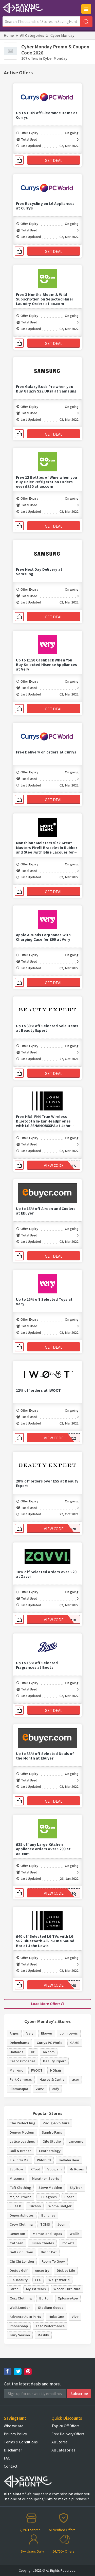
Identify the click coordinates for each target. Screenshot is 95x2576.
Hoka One (56, 2316)
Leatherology (50, 2150)
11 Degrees (48, 2196)
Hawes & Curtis (52, 2079)
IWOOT (37, 2070)
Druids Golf (18, 2270)
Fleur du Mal (19, 2160)
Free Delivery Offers (67, 2433)
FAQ (7, 2458)
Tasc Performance (50, 2325)
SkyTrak (76, 2187)
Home (9, 35)
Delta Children (21, 2252)
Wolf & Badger (59, 2205)
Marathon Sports (45, 2178)
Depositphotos (22, 2215)
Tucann (35, 2205)
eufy (55, 2088)
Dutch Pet (49, 2252)
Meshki (43, 2334)
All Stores (59, 2441)
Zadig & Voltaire (56, 2122)
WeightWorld (59, 2279)
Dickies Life (66, 2270)
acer (75, 2079)
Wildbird (44, 2160)
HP (33, 2051)
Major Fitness (20, 2196)
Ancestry (42, 2270)
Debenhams (19, 2042)
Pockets (68, 2242)
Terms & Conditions (21, 2441)
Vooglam (54, 2169)
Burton (44, 2298)
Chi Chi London (22, 2261)
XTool (35, 2169)
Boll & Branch (20, 2150)
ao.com (49, 2051)
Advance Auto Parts (25, 2316)
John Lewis (69, 2033)
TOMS (45, 2224)
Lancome (75, 2141)
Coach (69, 2196)
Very (29, 2033)
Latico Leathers (22, 2141)
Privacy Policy (15, 2433)
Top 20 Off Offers (65, 2425)
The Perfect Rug (22, 2122)
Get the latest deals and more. (32, 2384)
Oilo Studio (52, 2141)
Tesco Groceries (22, 2060)
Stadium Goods (50, 2307)
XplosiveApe (68, 2298)
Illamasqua (19, 2088)
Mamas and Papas (47, 2233)
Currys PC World (50, 2042)
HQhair (55, 2070)
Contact (10, 2466)
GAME (74, 2042)
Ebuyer (46, 2033)
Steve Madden (50, 2187)
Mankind (17, 2070)
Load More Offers (47, 2003)
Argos (14, 2033)
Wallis (75, 2233)
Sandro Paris (52, 2132)
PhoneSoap (19, 2325)
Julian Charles (42, 2242)
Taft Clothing (20, 2187)
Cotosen (16, 2242)
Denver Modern (22, 2132)
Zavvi (40, 2088)
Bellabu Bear (69, 2160)
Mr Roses (76, 2169)
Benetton (17, 2233)
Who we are (13, 2425)
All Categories (32, 35)
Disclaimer (13, 2449)
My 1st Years (36, 2288)
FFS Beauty (19, 2279)
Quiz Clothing (21, 2298)
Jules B (15, 2205)
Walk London (20, 2307)
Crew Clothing (21, 2224)
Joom (62, 2224)
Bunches (48, 2215)
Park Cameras (21, 2079)
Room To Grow (53, 2261)
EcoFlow (16, 2169)
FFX (38, 2279)
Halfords (16, 2051)
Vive (75, 2316)
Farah (14, 2288)
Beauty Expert (54, 2060)
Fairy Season (20, 2334)
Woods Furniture (66, 2288)
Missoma (17, 2178)
